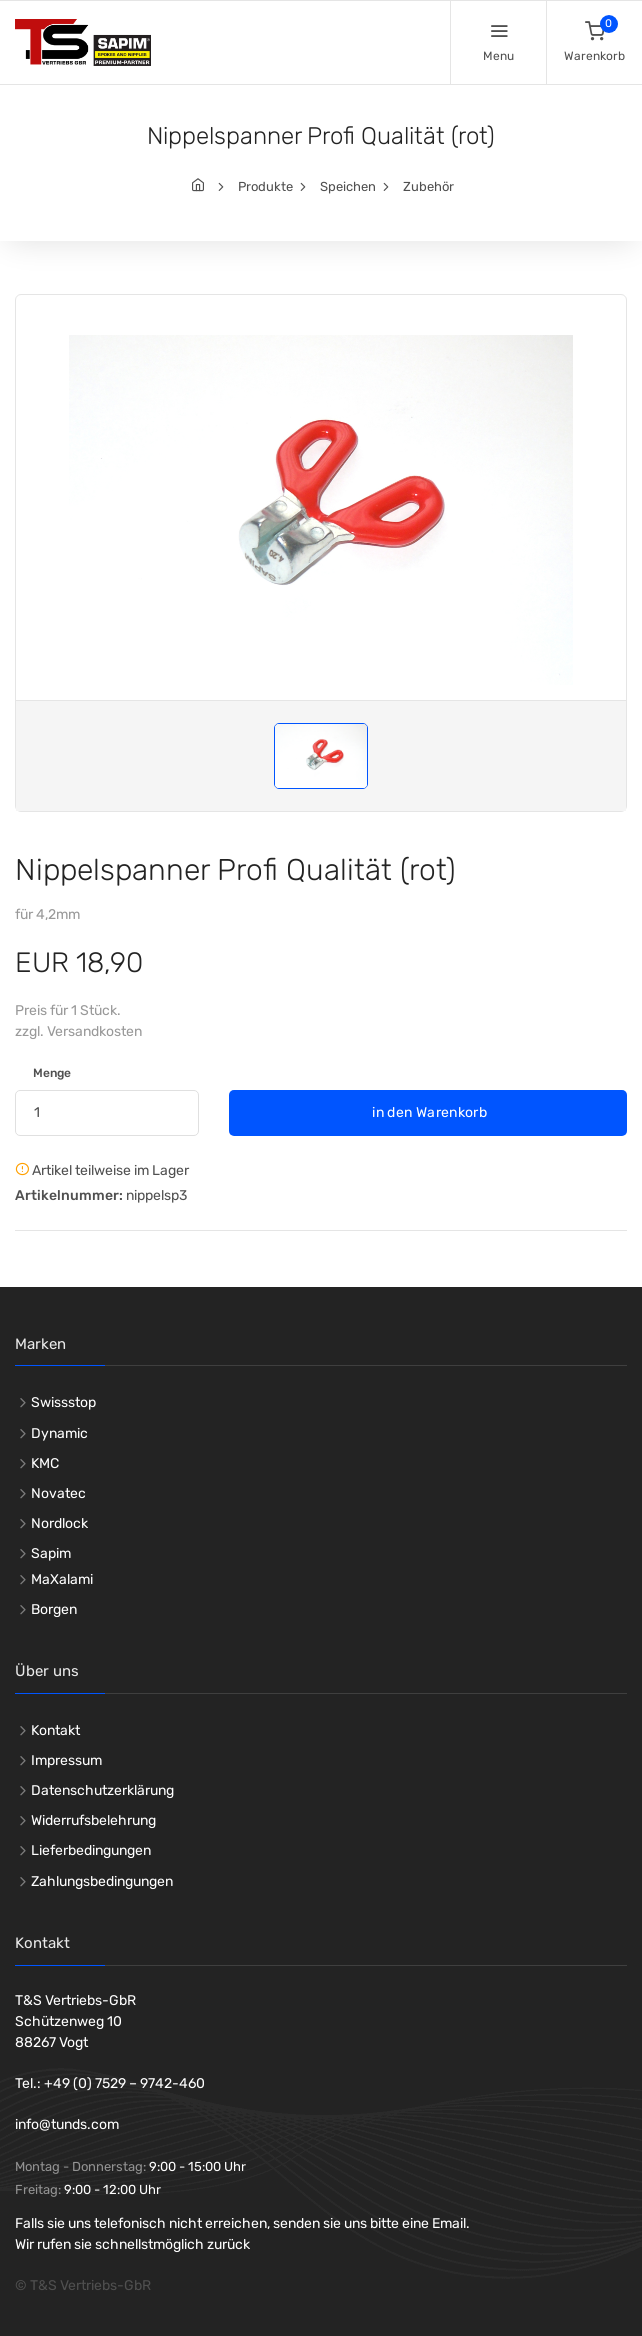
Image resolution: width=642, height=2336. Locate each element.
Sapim (51, 1553)
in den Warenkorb (428, 1112)
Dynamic (59, 1433)
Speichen (348, 186)
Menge (52, 1073)
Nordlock (59, 1523)
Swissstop (63, 1402)
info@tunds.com (67, 2124)
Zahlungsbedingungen (102, 1881)
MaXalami (62, 1579)
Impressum (66, 1760)
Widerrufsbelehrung (93, 1820)
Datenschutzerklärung (102, 1790)
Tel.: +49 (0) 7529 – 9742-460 (110, 2083)
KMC (45, 1463)
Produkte (265, 186)
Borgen (54, 1609)
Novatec (58, 1493)
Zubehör (428, 186)
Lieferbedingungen (91, 1850)
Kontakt (55, 1730)
